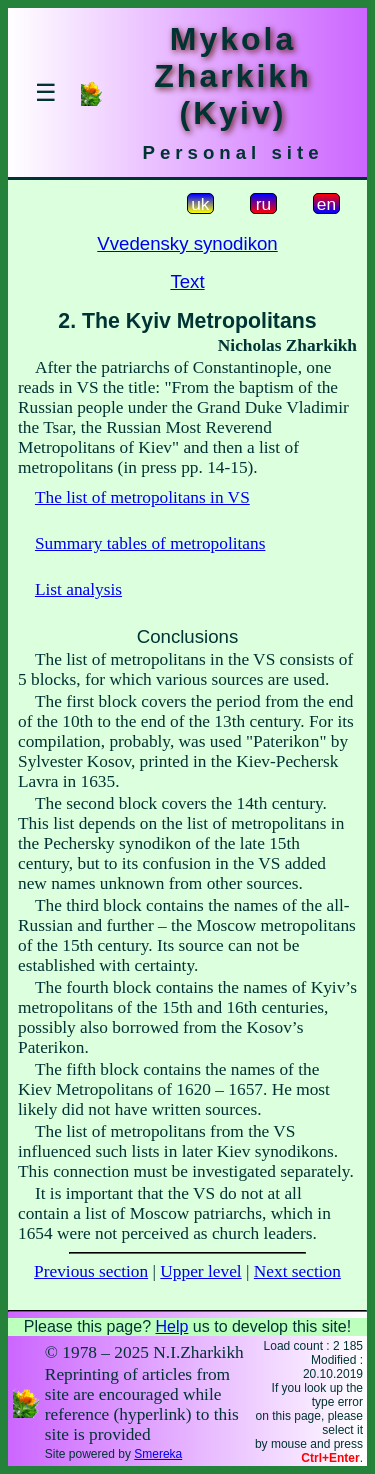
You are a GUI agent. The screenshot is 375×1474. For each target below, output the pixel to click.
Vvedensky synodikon (187, 243)
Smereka (158, 1454)
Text (187, 281)
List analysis (78, 589)
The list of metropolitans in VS (142, 497)
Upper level (200, 1271)
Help (171, 1326)
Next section (297, 1271)
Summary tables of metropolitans (150, 543)
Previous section (91, 1271)
